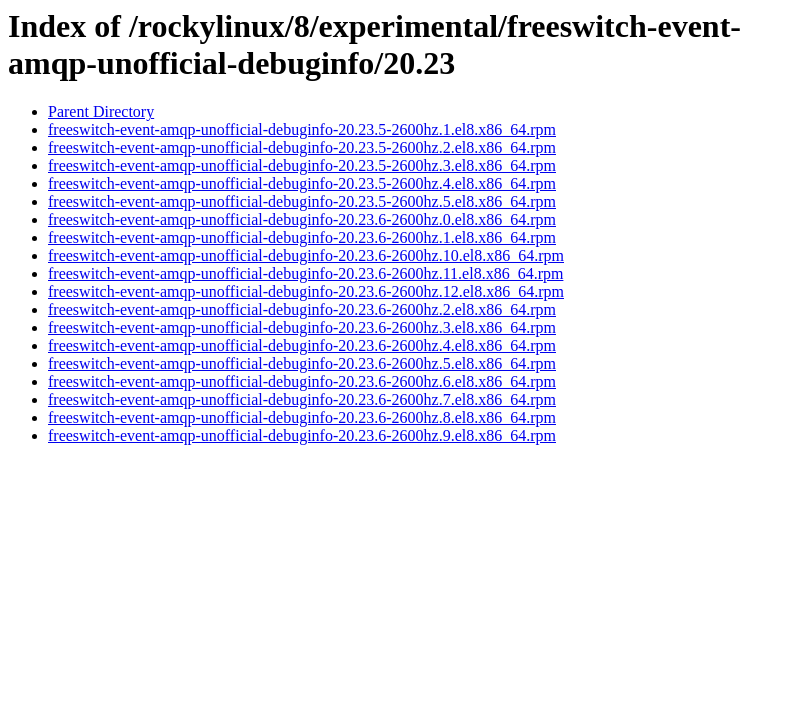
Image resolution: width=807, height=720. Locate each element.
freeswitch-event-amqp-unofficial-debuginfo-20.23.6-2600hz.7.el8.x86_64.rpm (302, 399)
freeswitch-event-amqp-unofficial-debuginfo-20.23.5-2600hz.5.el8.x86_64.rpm (302, 201)
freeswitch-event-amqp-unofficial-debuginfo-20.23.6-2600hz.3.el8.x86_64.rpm (302, 327)
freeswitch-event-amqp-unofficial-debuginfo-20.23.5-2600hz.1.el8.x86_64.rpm (302, 129)
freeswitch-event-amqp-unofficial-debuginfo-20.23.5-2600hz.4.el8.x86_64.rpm (302, 183)
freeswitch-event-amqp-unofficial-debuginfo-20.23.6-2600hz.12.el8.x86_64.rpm (306, 291)
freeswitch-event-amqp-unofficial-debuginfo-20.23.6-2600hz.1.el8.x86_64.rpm (302, 237)
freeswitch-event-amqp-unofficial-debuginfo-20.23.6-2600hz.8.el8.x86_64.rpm (302, 417)
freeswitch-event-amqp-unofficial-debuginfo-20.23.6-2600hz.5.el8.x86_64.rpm (302, 363)
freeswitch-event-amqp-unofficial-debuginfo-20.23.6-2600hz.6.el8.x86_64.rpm (302, 381)
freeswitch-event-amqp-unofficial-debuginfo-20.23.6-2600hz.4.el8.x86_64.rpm (302, 345)
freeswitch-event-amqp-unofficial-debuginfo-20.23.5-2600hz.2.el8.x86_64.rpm (302, 147)
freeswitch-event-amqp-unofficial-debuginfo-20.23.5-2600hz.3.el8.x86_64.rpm (302, 165)
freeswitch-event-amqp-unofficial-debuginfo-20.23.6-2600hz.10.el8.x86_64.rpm (306, 255)
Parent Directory (101, 111)
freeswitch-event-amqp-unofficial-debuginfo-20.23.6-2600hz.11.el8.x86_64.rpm (305, 273)
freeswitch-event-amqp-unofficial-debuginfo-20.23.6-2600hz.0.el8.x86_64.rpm (302, 219)
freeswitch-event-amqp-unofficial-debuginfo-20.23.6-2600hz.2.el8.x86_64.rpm (302, 309)
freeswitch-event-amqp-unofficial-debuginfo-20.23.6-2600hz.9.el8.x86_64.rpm (302, 435)
